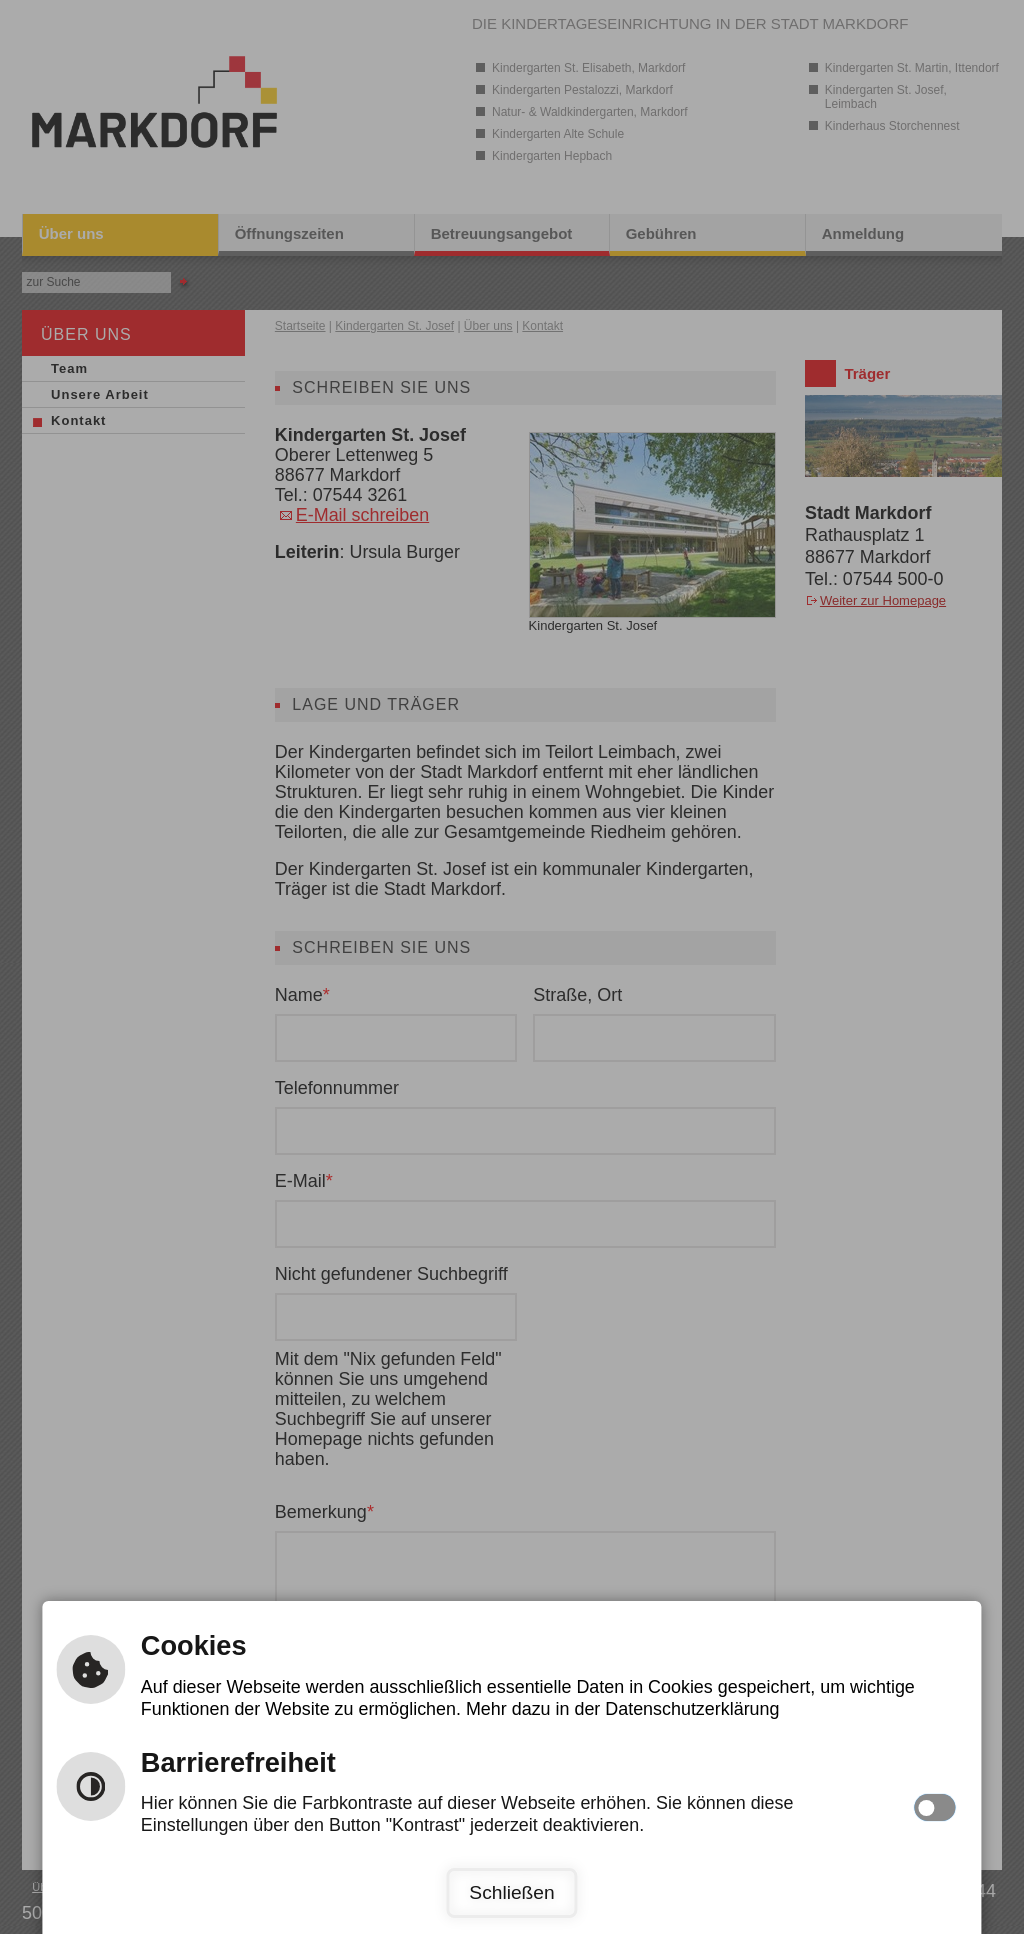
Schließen (511, 1892)
